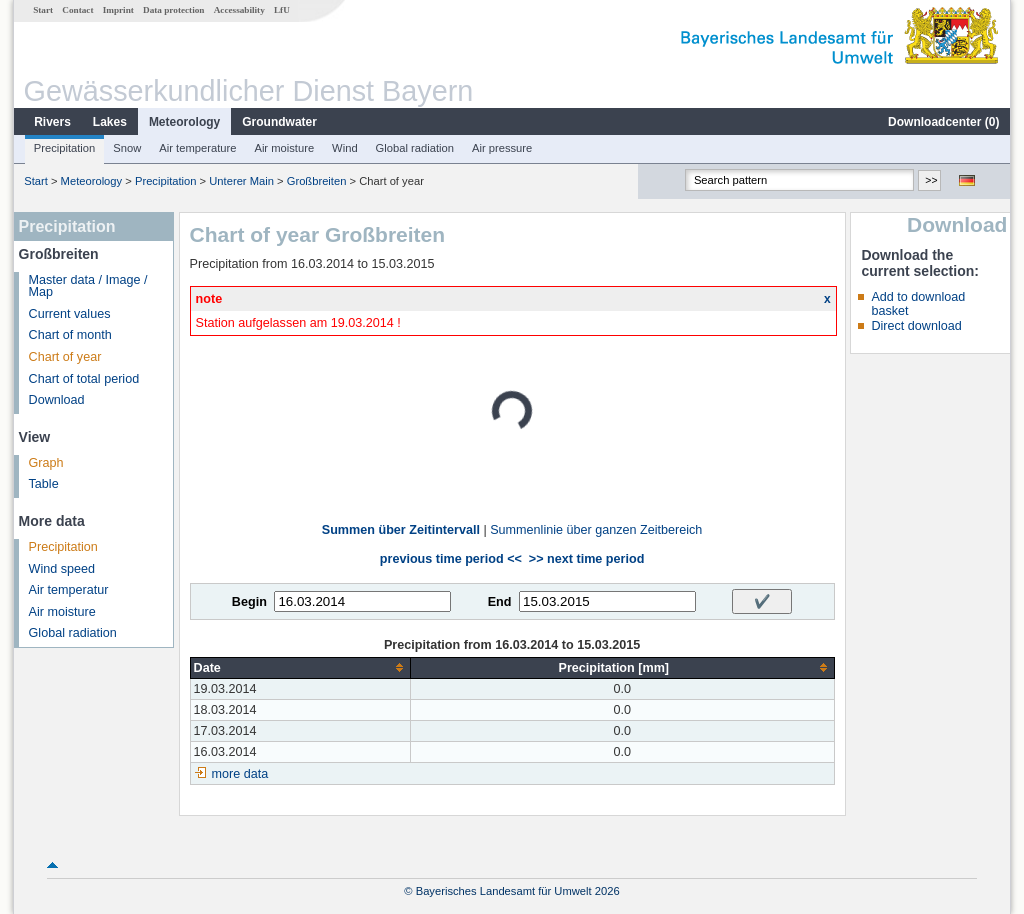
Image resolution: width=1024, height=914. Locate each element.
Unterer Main (241, 181)
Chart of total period (84, 379)
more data (240, 774)
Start (43, 10)
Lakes (110, 122)
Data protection (173, 10)
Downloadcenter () (943, 122)
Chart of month (70, 335)
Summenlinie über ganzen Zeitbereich (596, 530)
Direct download (916, 326)
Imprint (118, 10)
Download (57, 400)
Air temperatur (69, 590)
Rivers (52, 122)
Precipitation (65, 148)
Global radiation (415, 148)
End (500, 602)
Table (44, 484)
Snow (127, 148)
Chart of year (65, 357)
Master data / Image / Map (88, 286)
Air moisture (284, 148)
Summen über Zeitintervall (401, 530)
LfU (282, 10)
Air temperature (197, 148)
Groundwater (279, 122)
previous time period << (451, 559)
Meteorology (184, 122)
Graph (46, 463)
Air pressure (502, 148)
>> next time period (586, 559)
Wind (345, 148)
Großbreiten (317, 181)
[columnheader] (300, 667)
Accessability (239, 10)
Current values (70, 314)
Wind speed (62, 569)
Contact (77, 10)
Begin (249, 602)
